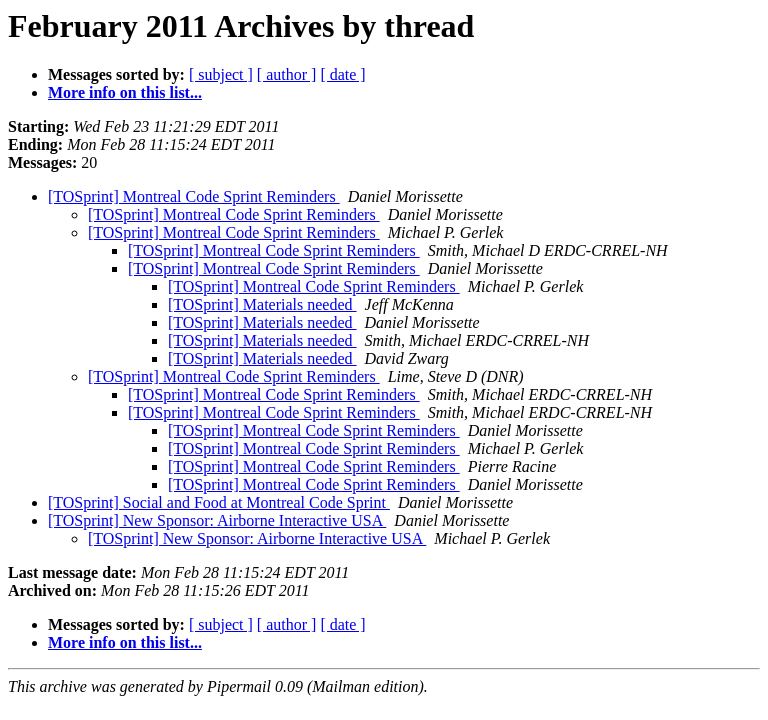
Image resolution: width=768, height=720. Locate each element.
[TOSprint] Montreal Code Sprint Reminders (194, 196)
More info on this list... (125, 92)
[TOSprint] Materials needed (262, 304)
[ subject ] (221, 74)
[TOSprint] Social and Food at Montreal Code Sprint (219, 502)
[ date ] (342, 74)
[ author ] (287, 74)
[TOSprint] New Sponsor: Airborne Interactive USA (217, 520)
